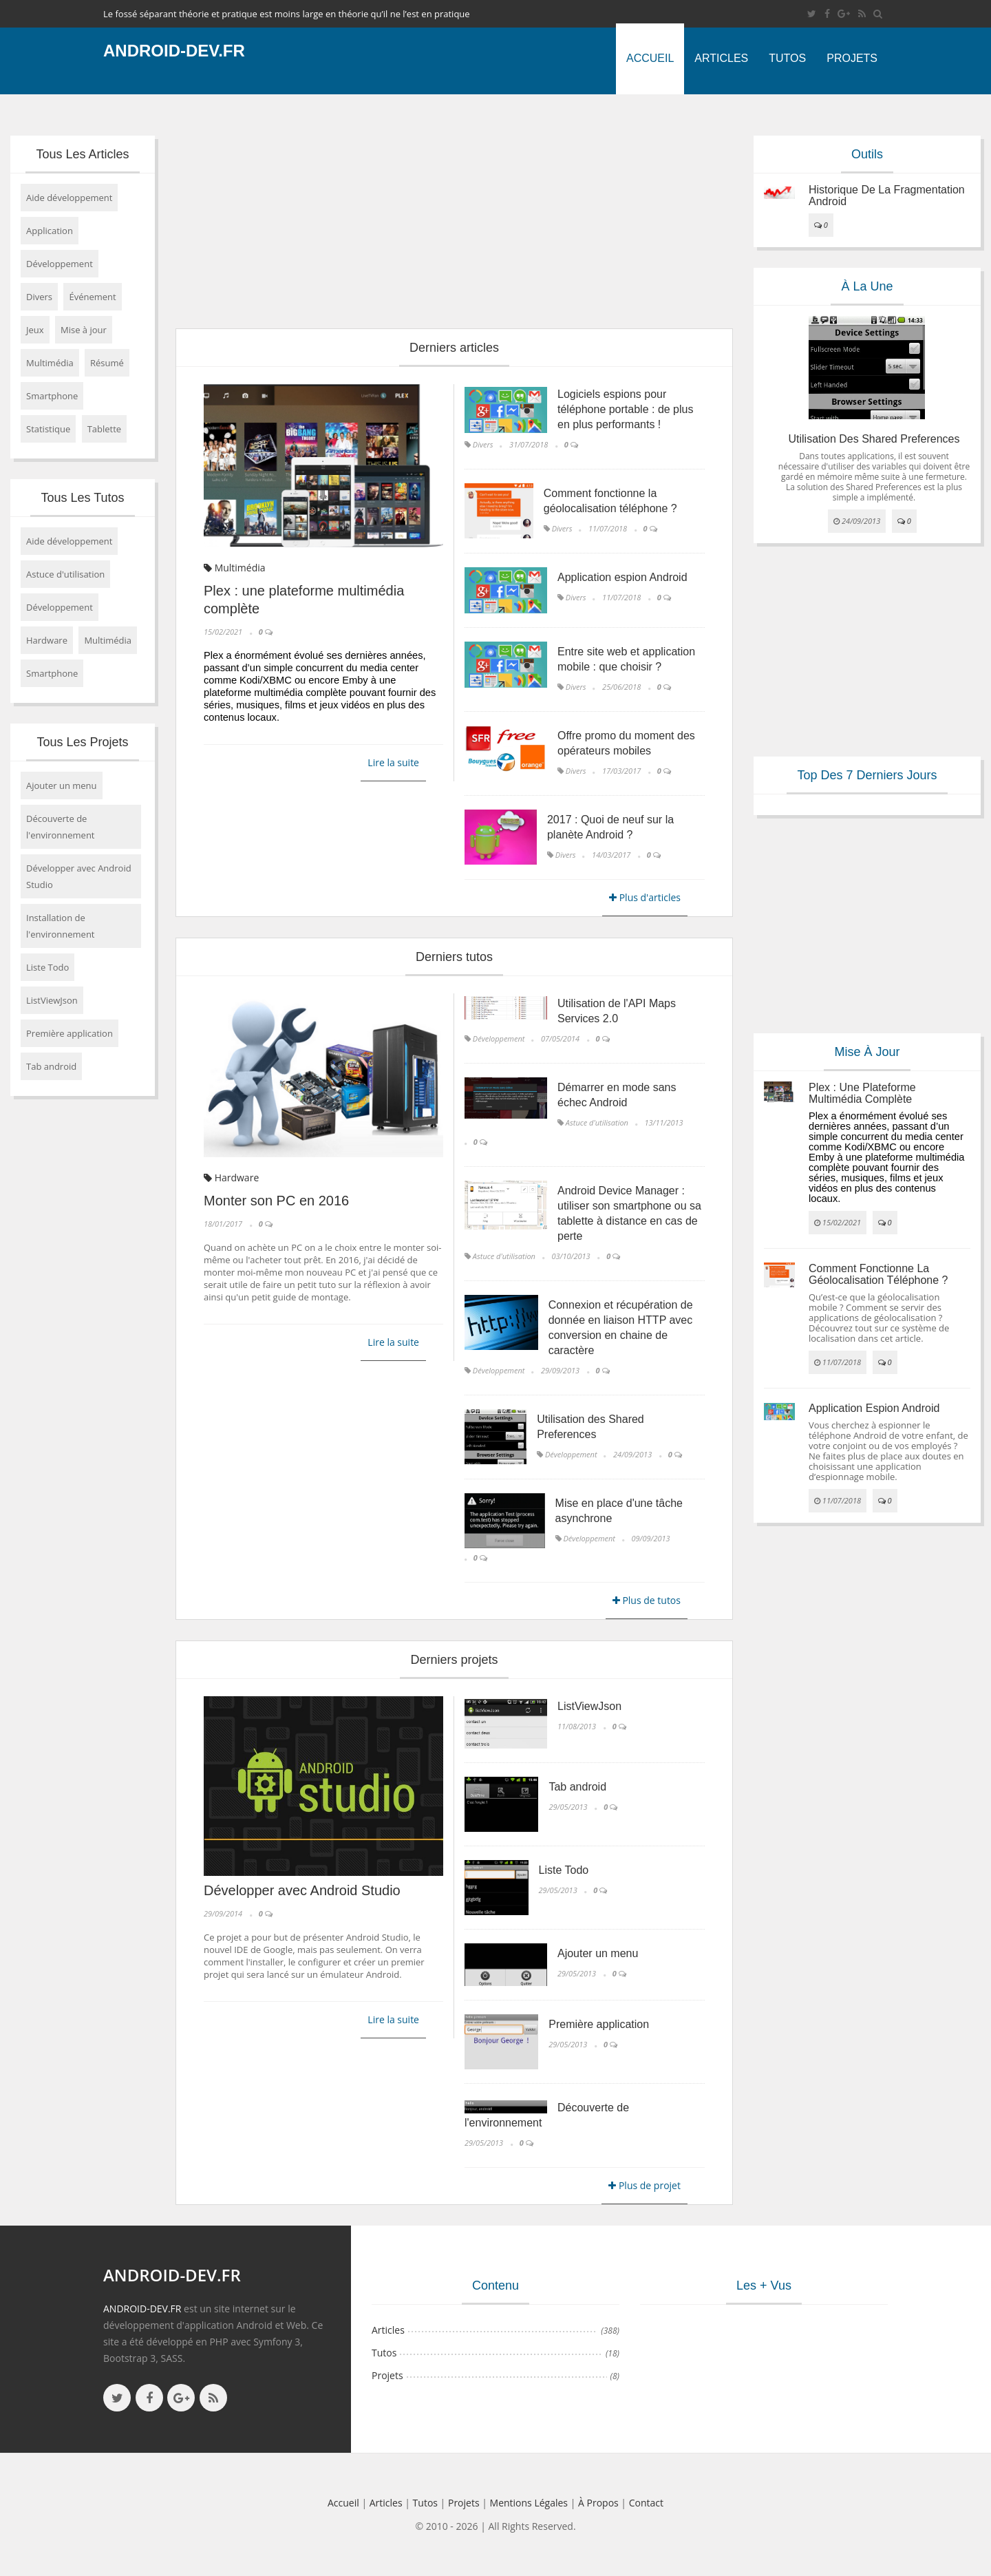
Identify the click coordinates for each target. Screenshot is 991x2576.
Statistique (48, 429)
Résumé (107, 363)
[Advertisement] (454, 211)
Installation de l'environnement (60, 925)
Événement (92, 297)
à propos (598, 2502)
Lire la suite (393, 762)
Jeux (35, 330)
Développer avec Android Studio (78, 876)
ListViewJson (52, 1000)
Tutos (787, 58)
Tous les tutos (82, 498)
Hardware (46, 640)
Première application (69, 1033)
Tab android (51, 1066)
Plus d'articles (645, 897)
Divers (39, 297)
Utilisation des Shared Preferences (873, 439)
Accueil (650, 58)
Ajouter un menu (61, 785)
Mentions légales (529, 2502)
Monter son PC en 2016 (276, 1200)
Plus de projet (644, 2185)
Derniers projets (454, 1660)
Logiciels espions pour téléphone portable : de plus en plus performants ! (625, 409)
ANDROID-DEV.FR (142, 2308)
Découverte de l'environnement (60, 826)
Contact (646, 2502)
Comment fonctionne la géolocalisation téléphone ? (878, 1275)
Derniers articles (454, 348)
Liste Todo (47, 967)
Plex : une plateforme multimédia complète (862, 1093)
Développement (59, 263)
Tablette (104, 429)
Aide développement (69, 197)
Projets (852, 58)
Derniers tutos (454, 957)
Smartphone (52, 396)
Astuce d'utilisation (65, 574)
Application (49, 230)
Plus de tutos (646, 1600)
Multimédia (50, 363)
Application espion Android (622, 577)
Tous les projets (82, 742)
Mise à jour (84, 330)
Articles (721, 58)
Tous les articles (82, 154)
